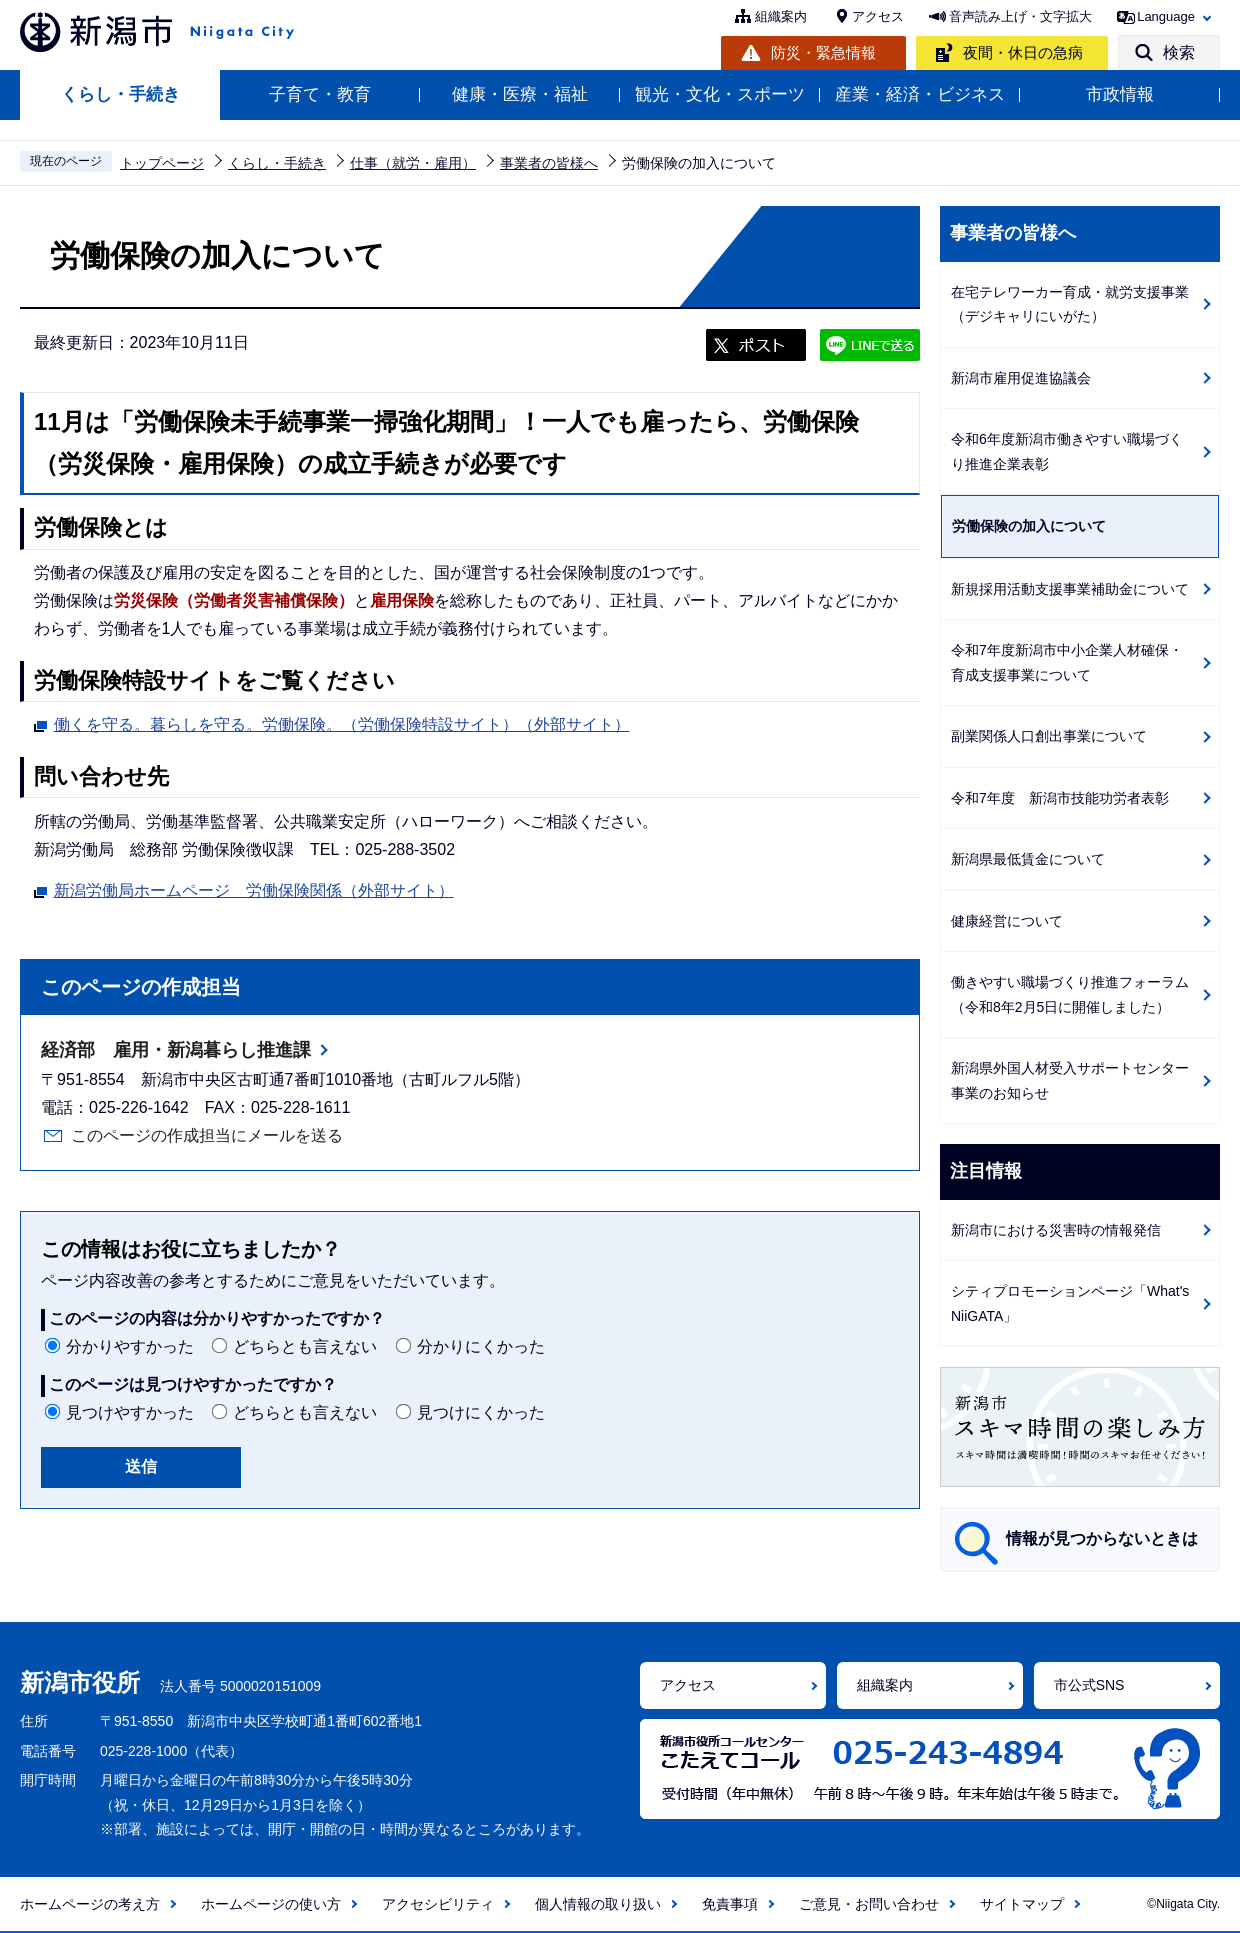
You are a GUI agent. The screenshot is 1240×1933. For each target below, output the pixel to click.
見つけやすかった (130, 1412)
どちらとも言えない (305, 1346)
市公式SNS (1089, 1685)
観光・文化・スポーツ (720, 94)
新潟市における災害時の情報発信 (1056, 1230)
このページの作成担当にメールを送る (207, 1135)
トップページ (162, 163)
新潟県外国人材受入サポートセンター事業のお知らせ (1070, 1080)
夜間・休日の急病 (1023, 52)
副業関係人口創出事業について (1049, 736)
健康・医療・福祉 (520, 94)
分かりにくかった (481, 1346)
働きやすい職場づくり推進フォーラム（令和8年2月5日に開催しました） (1070, 994)
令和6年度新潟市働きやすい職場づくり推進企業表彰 (1067, 451)
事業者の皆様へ (549, 163)
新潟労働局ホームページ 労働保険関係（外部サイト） (254, 888)
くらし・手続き (120, 94)
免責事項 (730, 1904)
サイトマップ (1022, 1904)
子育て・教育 (320, 94)
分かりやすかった (130, 1346)
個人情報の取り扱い (598, 1904)
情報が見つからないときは (1102, 1538)
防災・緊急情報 (823, 52)
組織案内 (781, 16)
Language (1166, 16)
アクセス (878, 16)
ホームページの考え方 (90, 1904)
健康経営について (1007, 921)
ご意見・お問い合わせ (869, 1904)
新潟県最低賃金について (1028, 859)
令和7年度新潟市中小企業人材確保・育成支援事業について (1067, 662)
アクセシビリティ (438, 1904)
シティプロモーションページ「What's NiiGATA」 (1070, 1303)
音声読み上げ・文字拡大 (1020, 16)
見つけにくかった (481, 1412)
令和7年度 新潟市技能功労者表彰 (1060, 798)
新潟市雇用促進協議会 (1021, 378)
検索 (1179, 52)
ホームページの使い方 (271, 1904)
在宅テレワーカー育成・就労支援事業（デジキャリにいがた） (1070, 304)
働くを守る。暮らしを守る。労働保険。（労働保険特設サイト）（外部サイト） (342, 722)
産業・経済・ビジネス (920, 94)
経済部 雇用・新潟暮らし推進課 (176, 1050)
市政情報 (1120, 94)
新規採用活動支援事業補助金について (1070, 589)
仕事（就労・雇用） (413, 163)
